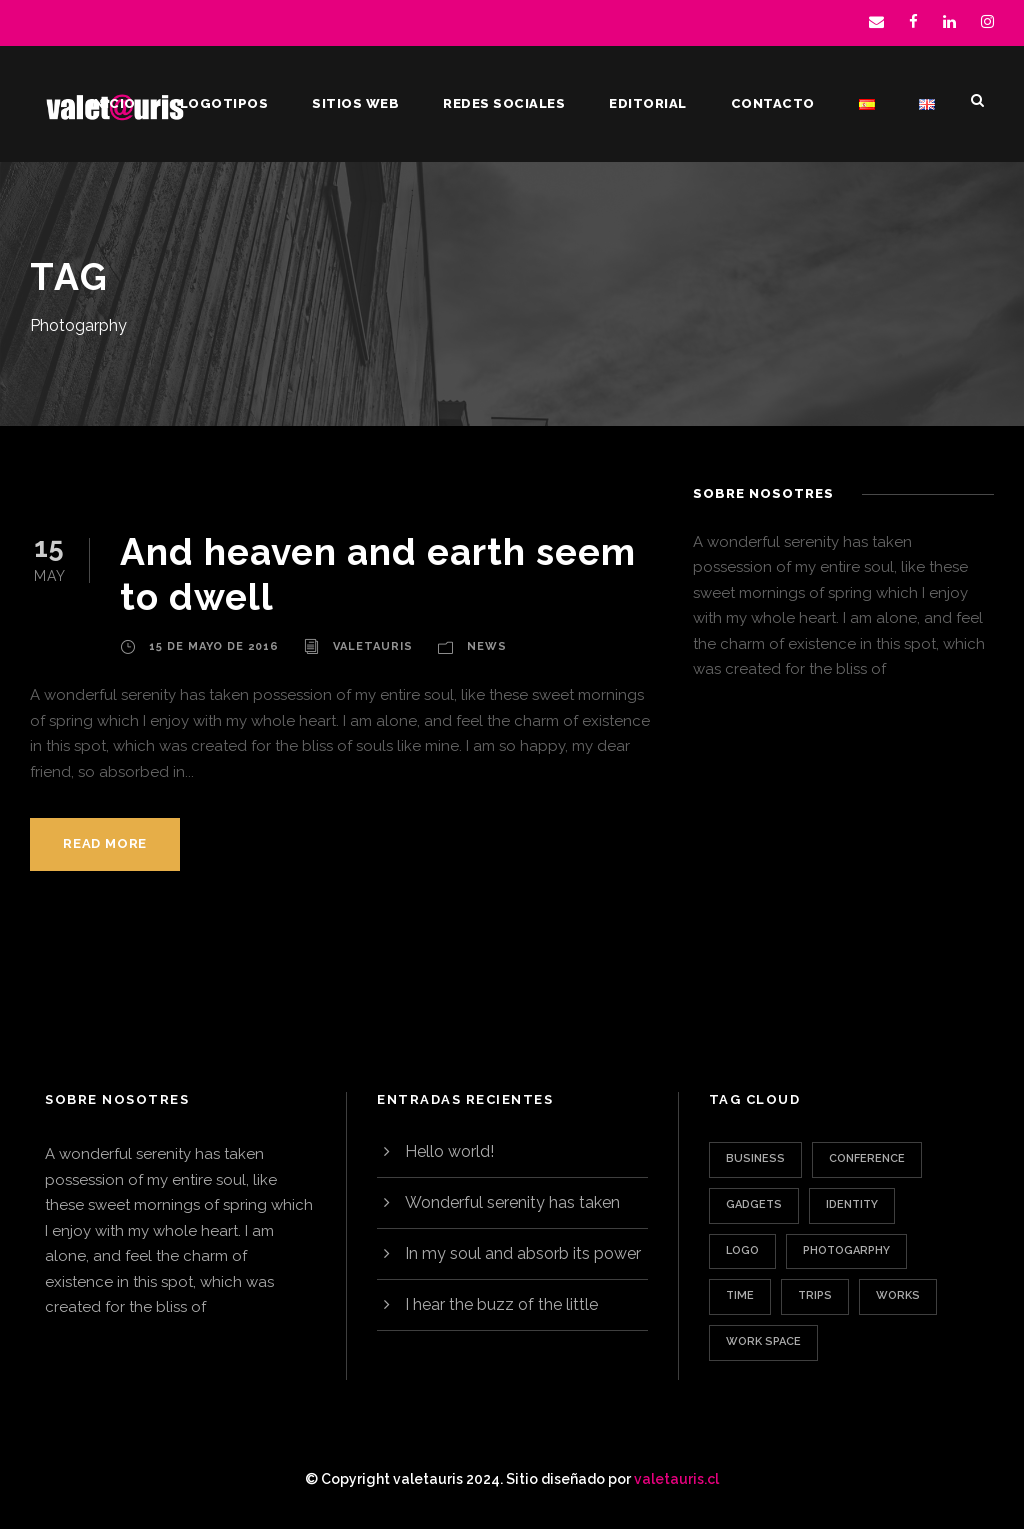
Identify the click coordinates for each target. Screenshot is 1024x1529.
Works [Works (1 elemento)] (898, 1295)
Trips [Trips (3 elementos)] (815, 1295)
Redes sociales (504, 103)
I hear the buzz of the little (501, 1304)
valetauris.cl (676, 1479)
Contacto (773, 103)
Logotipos (224, 103)
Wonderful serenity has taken (512, 1202)
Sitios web (355, 103)
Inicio (113, 103)
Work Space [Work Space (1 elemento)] (763, 1341)
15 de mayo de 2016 (214, 646)
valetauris (373, 646)
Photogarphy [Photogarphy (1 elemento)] (846, 1250)
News (487, 646)
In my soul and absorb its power (523, 1253)
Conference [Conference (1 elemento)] (867, 1158)
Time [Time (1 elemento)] (740, 1295)
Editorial (648, 103)
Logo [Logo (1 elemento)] (742, 1250)
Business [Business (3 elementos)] (755, 1158)
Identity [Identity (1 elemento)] (852, 1204)
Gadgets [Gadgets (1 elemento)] (754, 1204)
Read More (105, 843)
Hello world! (449, 1151)
